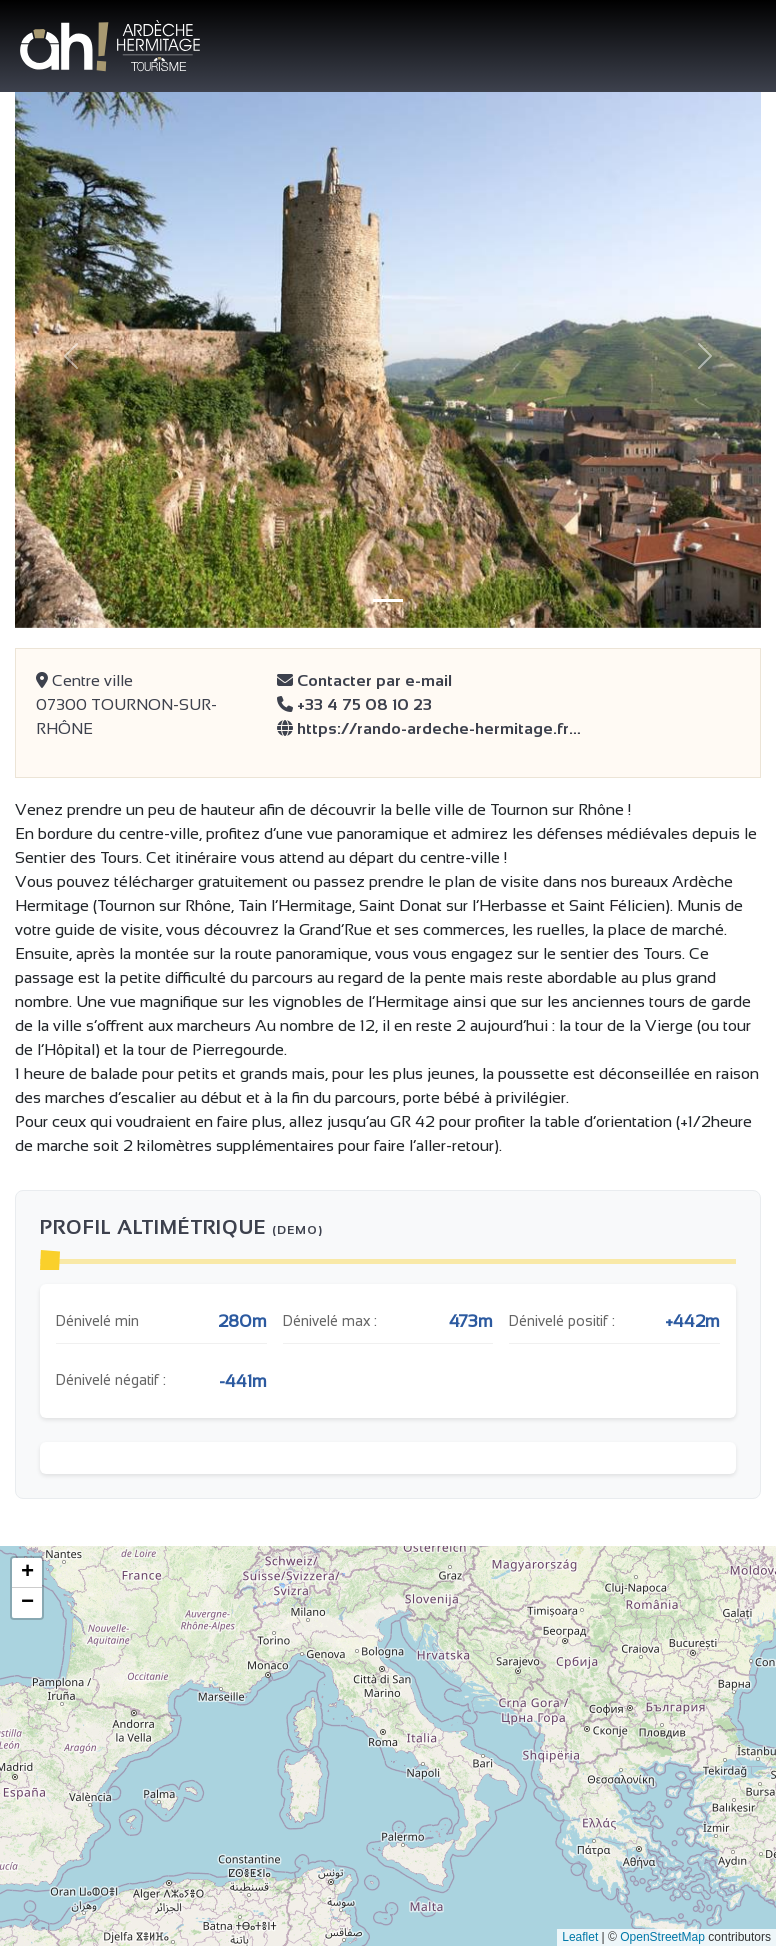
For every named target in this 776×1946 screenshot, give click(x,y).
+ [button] (27, 1573)
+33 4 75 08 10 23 (354, 704)
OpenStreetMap (662, 1937)
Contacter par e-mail (364, 680)
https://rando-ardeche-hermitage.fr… (429, 728)
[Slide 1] (388, 600)
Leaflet (580, 1937)
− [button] (27, 1603)
